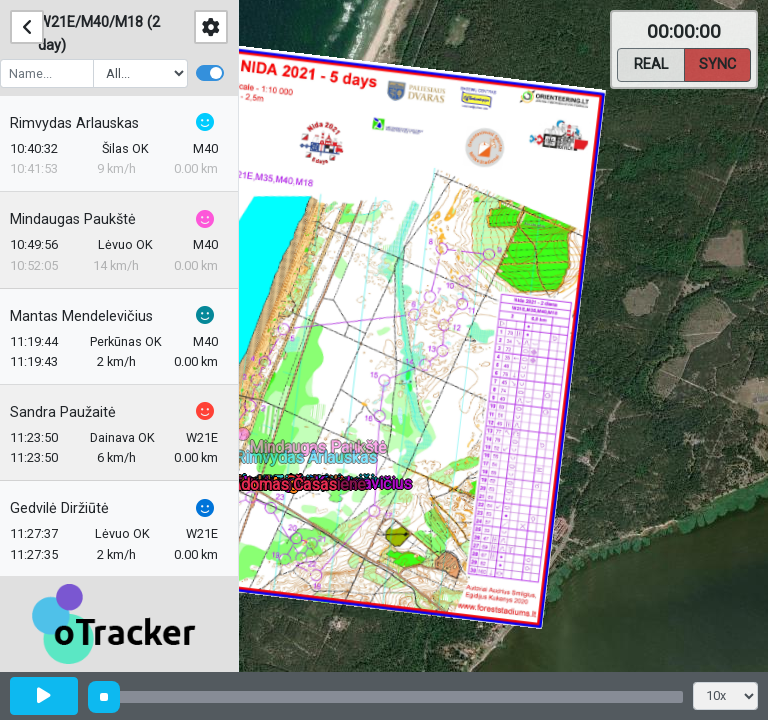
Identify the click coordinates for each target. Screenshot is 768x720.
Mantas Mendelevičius (91, 316)
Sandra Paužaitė (73, 412)
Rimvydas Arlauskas (84, 123)
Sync (717, 63)
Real (651, 63)
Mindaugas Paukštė (83, 219)
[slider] (104, 697)
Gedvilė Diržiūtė (69, 508)
